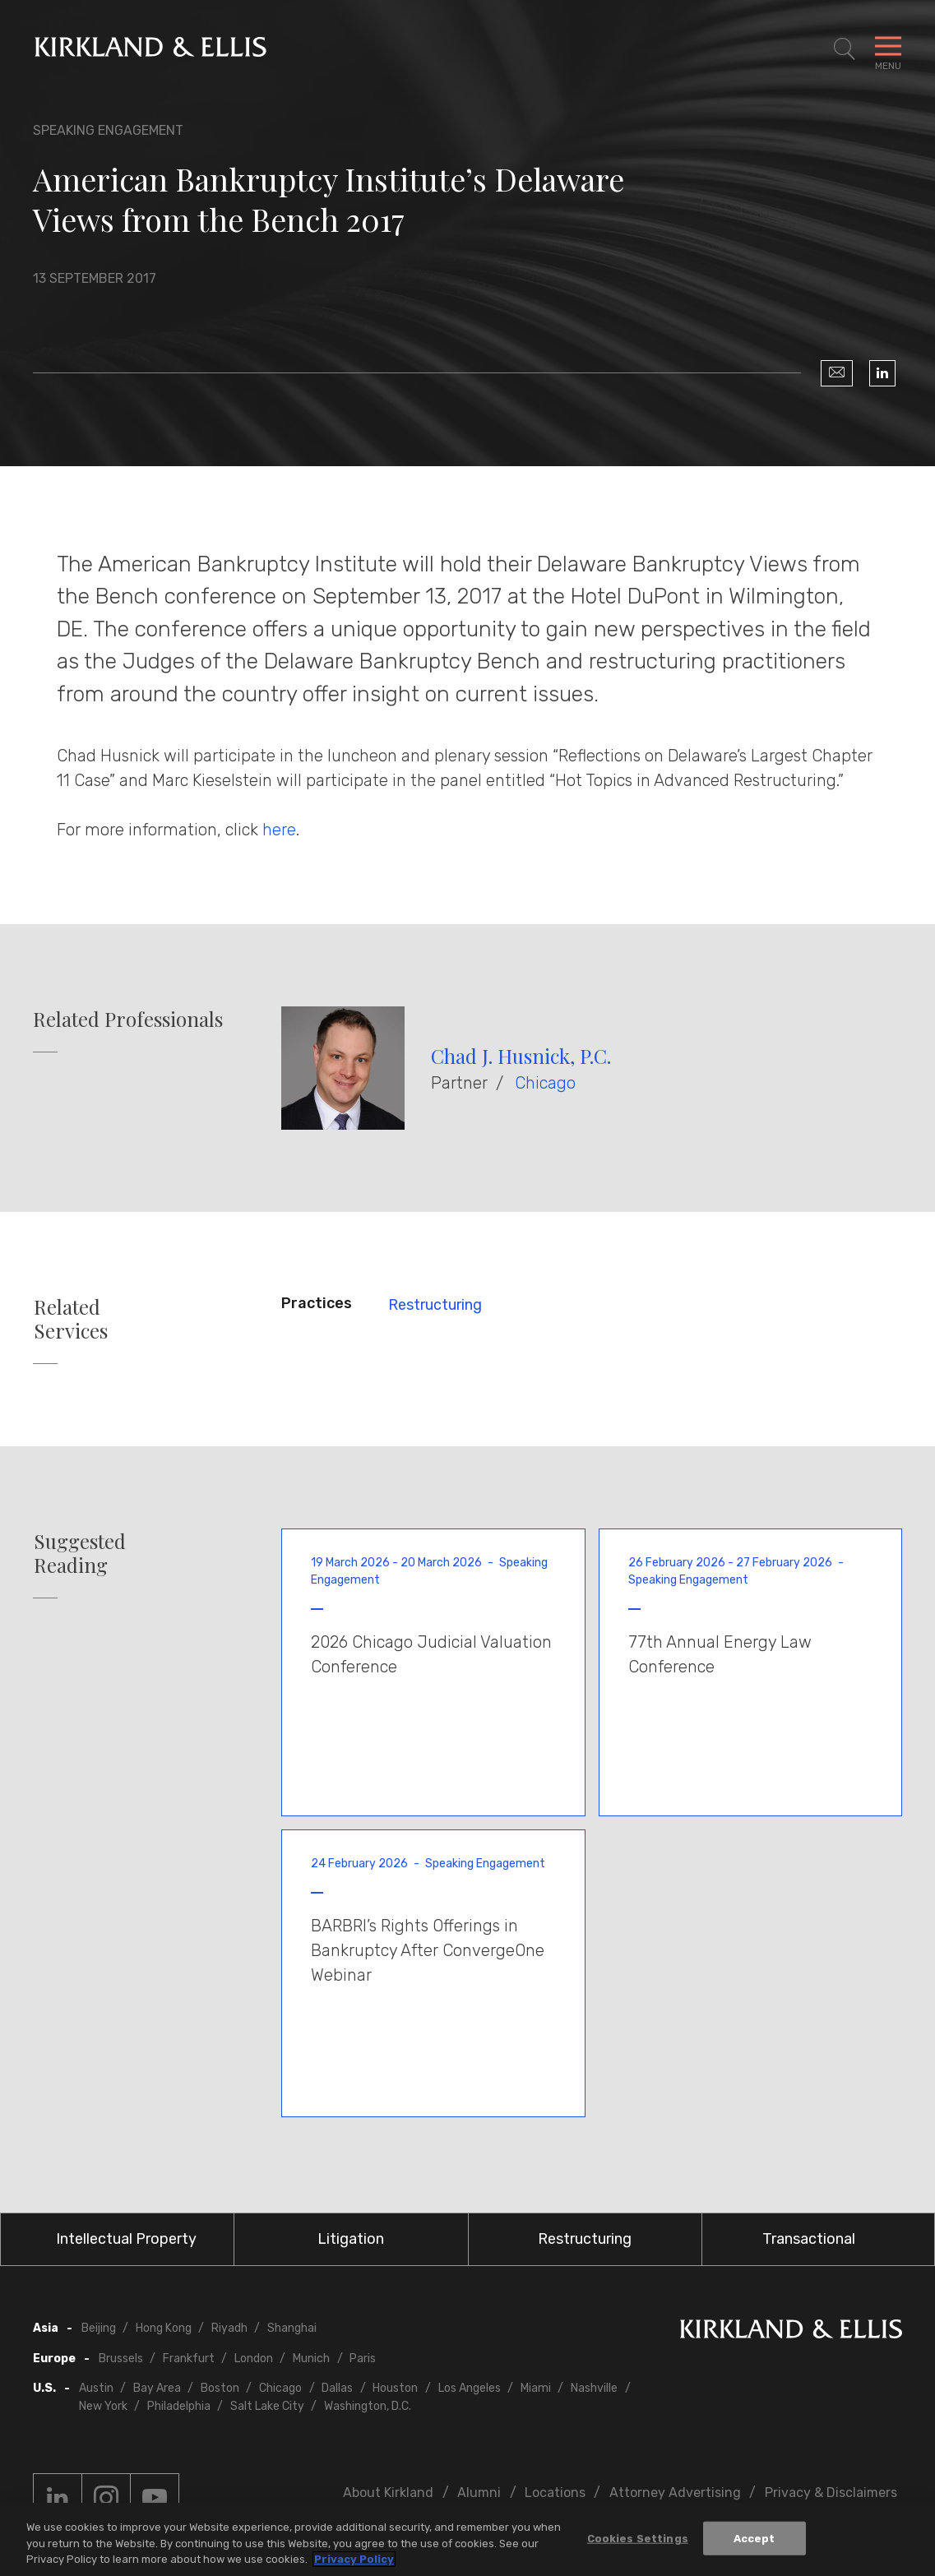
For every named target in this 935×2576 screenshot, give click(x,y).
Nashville (594, 2388)
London (253, 2359)
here (279, 829)
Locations (555, 2492)
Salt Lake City (267, 2406)
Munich (311, 2359)
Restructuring (435, 1305)
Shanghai (292, 2328)
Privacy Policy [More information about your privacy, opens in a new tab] (354, 2559)
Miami (536, 2388)
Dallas (337, 2388)
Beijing (98, 2328)
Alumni (479, 2492)
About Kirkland (388, 2492)
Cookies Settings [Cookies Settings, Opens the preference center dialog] (637, 2538)
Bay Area (157, 2388)
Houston (395, 2388)
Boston (220, 2388)
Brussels (121, 2359)
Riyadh (229, 2328)
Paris (362, 2359)
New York (103, 2406)
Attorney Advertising (675, 2492)
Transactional (808, 2239)
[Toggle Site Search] (844, 49)
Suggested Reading (80, 1553)
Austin (96, 2388)
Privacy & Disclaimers (831, 2492)
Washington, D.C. (367, 2406)
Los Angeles (469, 2388)
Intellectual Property (126, 2239)
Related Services (71, 1318)
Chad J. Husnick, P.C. (521, 1056)
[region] (467, 2539)
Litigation (350, 2239)
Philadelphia (179, 2406)
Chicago (545, 1083)
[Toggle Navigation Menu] (888, 49)
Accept (754, 2538)
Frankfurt (189, 2359)
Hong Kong (164, 2328)
